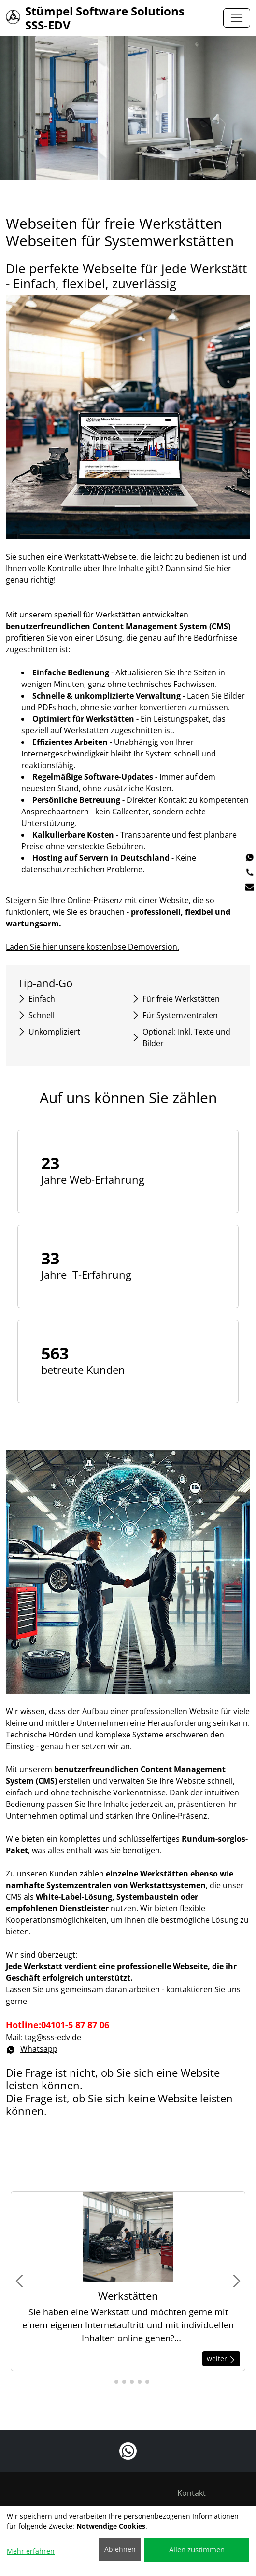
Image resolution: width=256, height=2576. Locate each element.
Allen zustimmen (197, 2549)
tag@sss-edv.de (55, 2037)
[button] (109, 2382)
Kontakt (191, 2493)
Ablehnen (120, 2549)
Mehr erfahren (31, 2551)
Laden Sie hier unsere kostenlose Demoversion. (94, 946)
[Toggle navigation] (236, 18)
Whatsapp (33, 2049)
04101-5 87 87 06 (77, 2024)
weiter (221, 2358)
